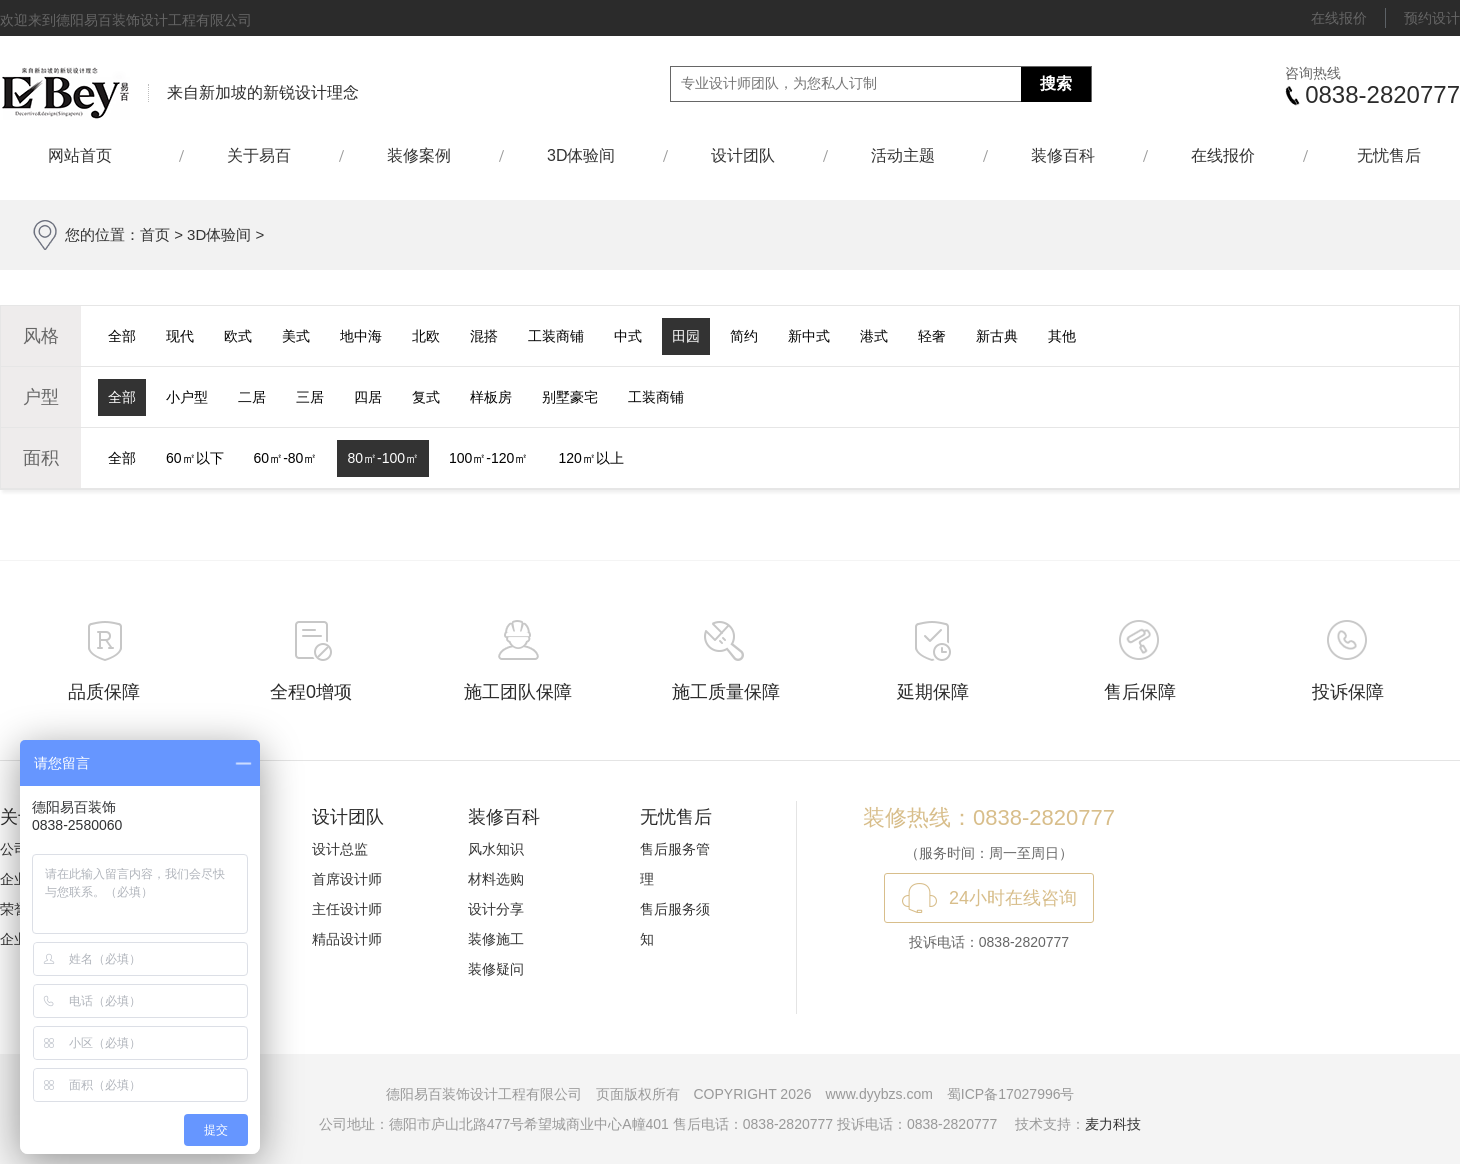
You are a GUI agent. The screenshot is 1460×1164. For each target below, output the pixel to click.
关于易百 (259, 155)
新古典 (997, 336)
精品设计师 (347, 939)
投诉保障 (1348, 692)
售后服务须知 (675, 924)
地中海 (361, 336)
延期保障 (933, 692)
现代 (180, 336)
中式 (628, 336)
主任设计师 (347, 909)
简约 (744, 336)
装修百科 (1063, 155)
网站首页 (89, 155)
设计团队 (743, 155)
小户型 (187, 397)
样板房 (491, 397)
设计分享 (496, 909)
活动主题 (903, 155)
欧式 (238, 336)
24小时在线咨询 (1013, 898)
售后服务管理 (675, 864)
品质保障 (104, 692)
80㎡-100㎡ (383, 458)
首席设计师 (347, 879)
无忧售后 (1389, 155)
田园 (686, 336)
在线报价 (1339, 18)
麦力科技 (1113, 1124)
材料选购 (496, 879)
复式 (426, 397)
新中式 (809, 336)
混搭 (484, 336)
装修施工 (496, 939)
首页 (155, 234)
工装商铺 (556, 336)
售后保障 (1140, 692)
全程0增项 (311, 692)
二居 (252, 397)
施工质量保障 (726, 692)
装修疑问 (496, 969)
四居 (368, 397)
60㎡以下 (195, 458)
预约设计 (1432, 18)
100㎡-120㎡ (488, 458)
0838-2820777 (1382, 94)
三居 (310, 397)
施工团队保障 (518, 692)
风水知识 (496, 849)
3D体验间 (581, 155)
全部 (122, 336)
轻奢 (932, 336)
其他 (1062, 336)
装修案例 (419, 155)
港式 (874, 336)
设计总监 (340, 849)
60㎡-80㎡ (286, 458)
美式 (296, 336)
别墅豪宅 (570, 397)
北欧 (426, 336)
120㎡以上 (590, 458)
